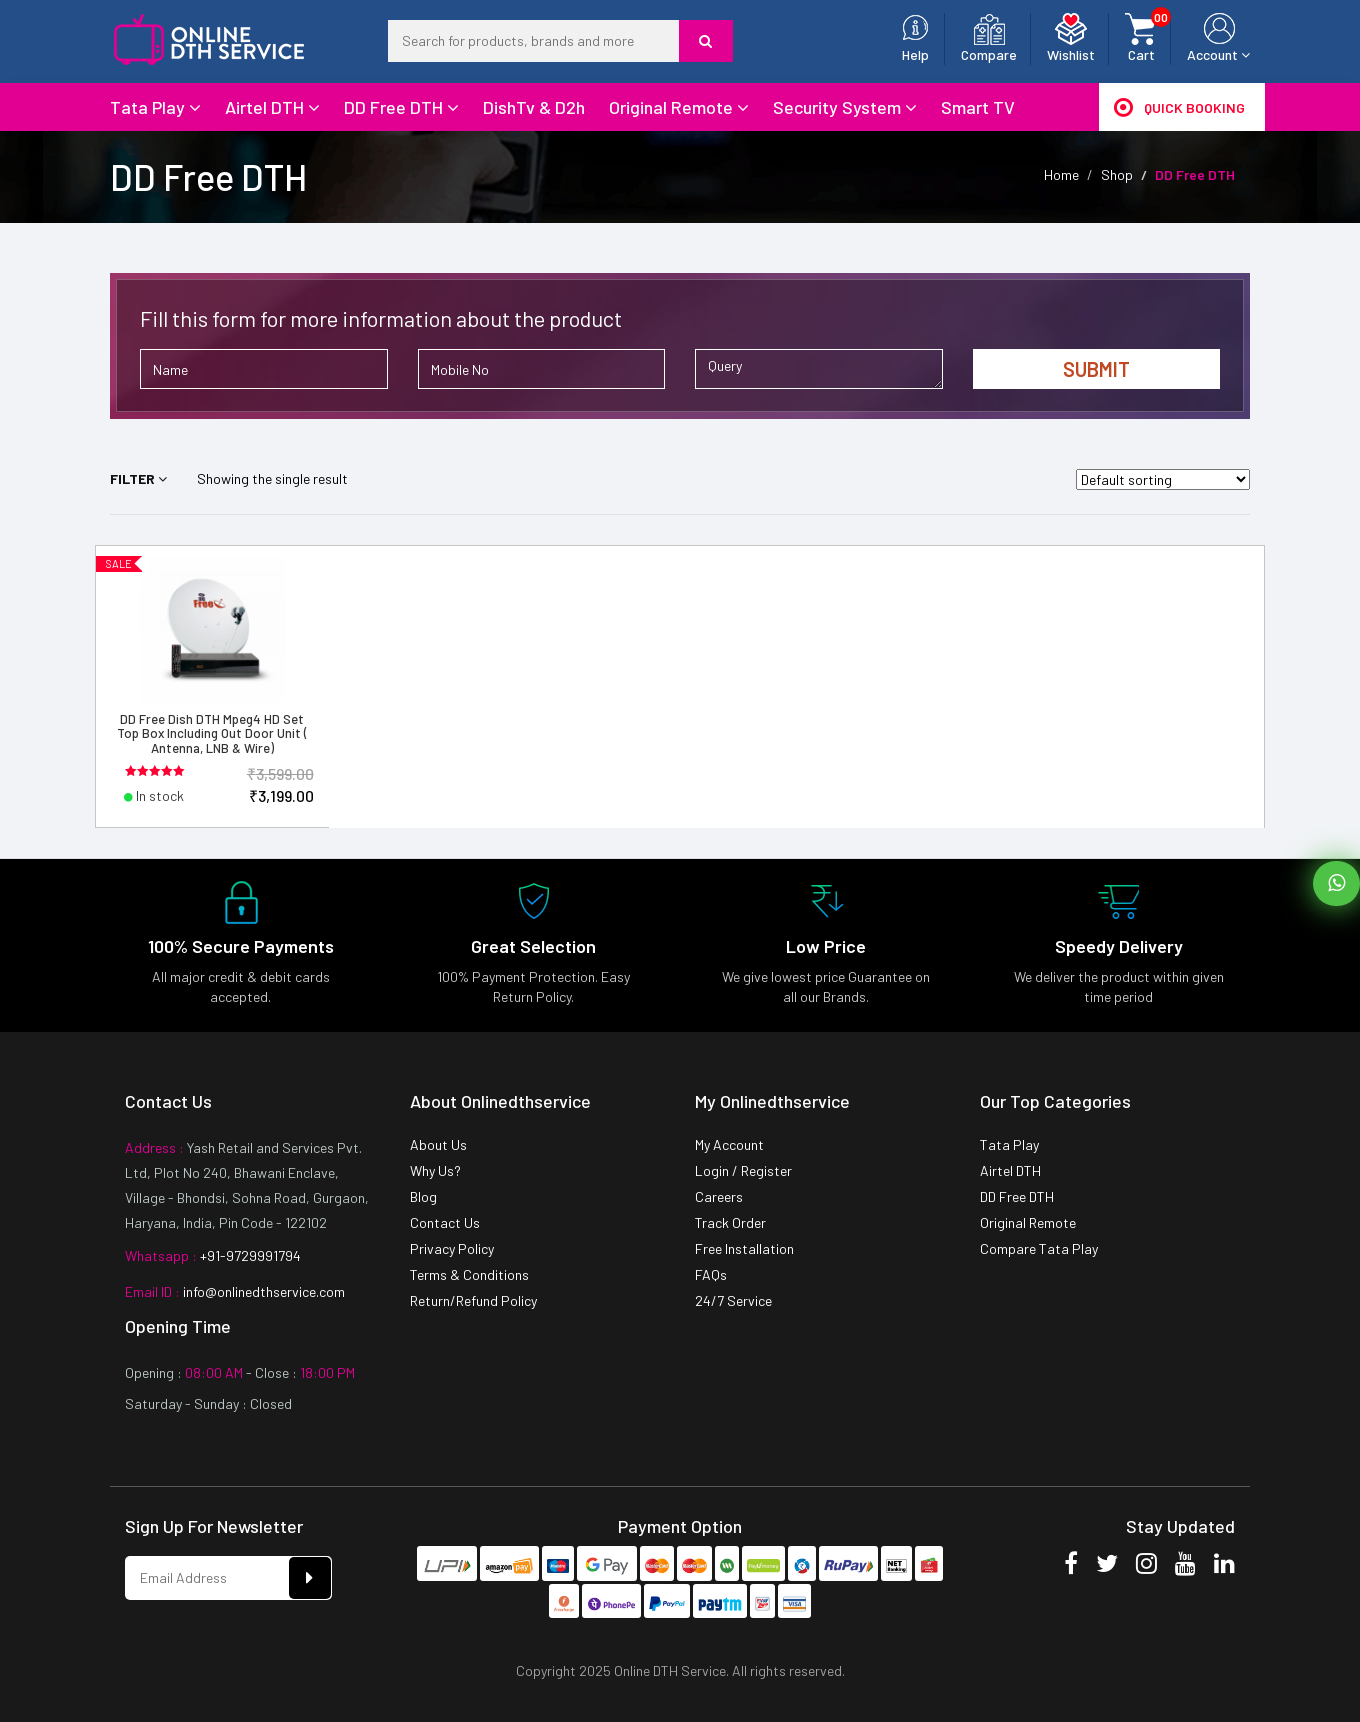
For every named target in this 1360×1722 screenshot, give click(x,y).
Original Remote (679, 107)
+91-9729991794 (249, 1255)
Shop (1117, 174)
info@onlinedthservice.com (262, 1291)
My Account (729, 1144)
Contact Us (445, 1222)
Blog (423, 1196)
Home (1061, 174)
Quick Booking (1179, 107)
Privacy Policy (452, 1248)
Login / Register (743, 1170)
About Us (438, 1144)
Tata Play (155, 107)
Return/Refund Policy (473, 1300)
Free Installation (744, 1248)
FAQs (711, 1274)
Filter (138, 478)
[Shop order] (1163, 479)
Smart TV (978, 107)
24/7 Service (733, 1300)
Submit (1096, 369)
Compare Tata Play (1039, 1248)
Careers (719, 1196)
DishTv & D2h (534, 107)
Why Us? (435, 1170)
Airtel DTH (272, 107)
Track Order (730, 1222)
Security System (845, 107)
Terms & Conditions (469, 1274)
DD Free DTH (401, 107)
